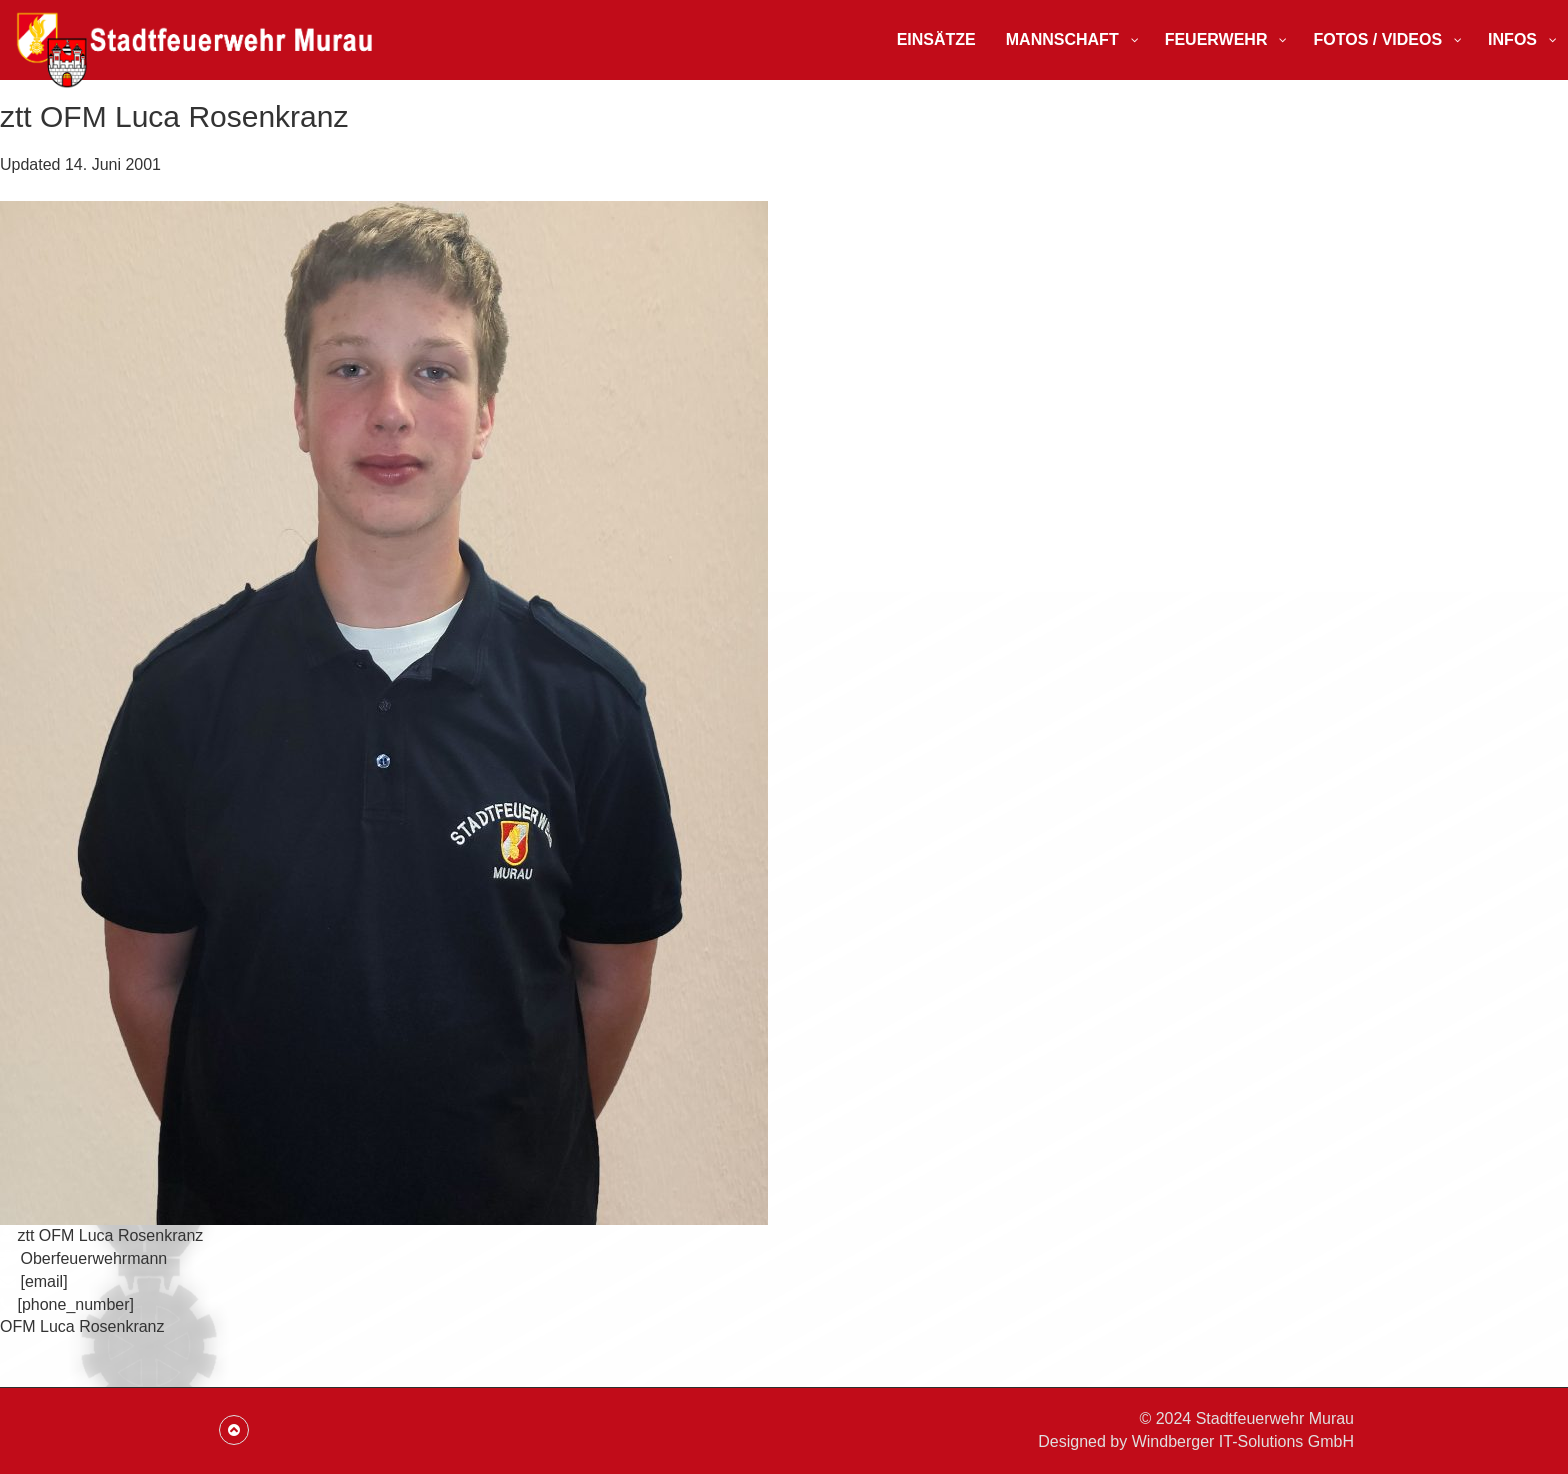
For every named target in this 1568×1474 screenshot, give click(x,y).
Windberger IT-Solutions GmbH (1243, 1441)
